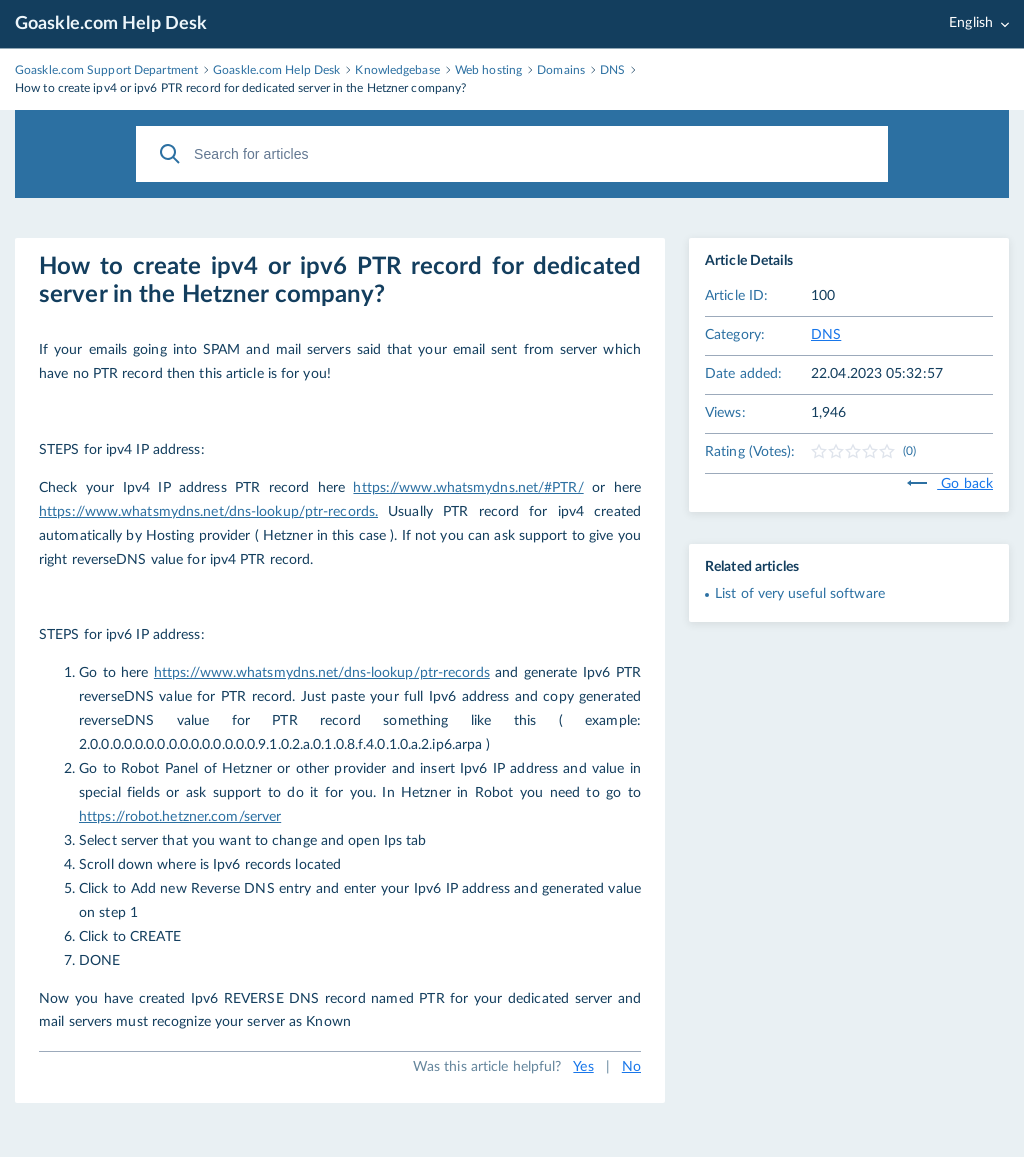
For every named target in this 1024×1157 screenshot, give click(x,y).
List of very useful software (800, 594)
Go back (950, 484)
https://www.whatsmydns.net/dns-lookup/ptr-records (322, 673)
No (631, 1067)
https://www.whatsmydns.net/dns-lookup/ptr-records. (208, 512)
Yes (583, 1067)
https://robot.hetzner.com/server (180, 817)
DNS (826, 335)
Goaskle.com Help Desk (111, 24)
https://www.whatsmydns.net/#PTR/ (468, 488)
